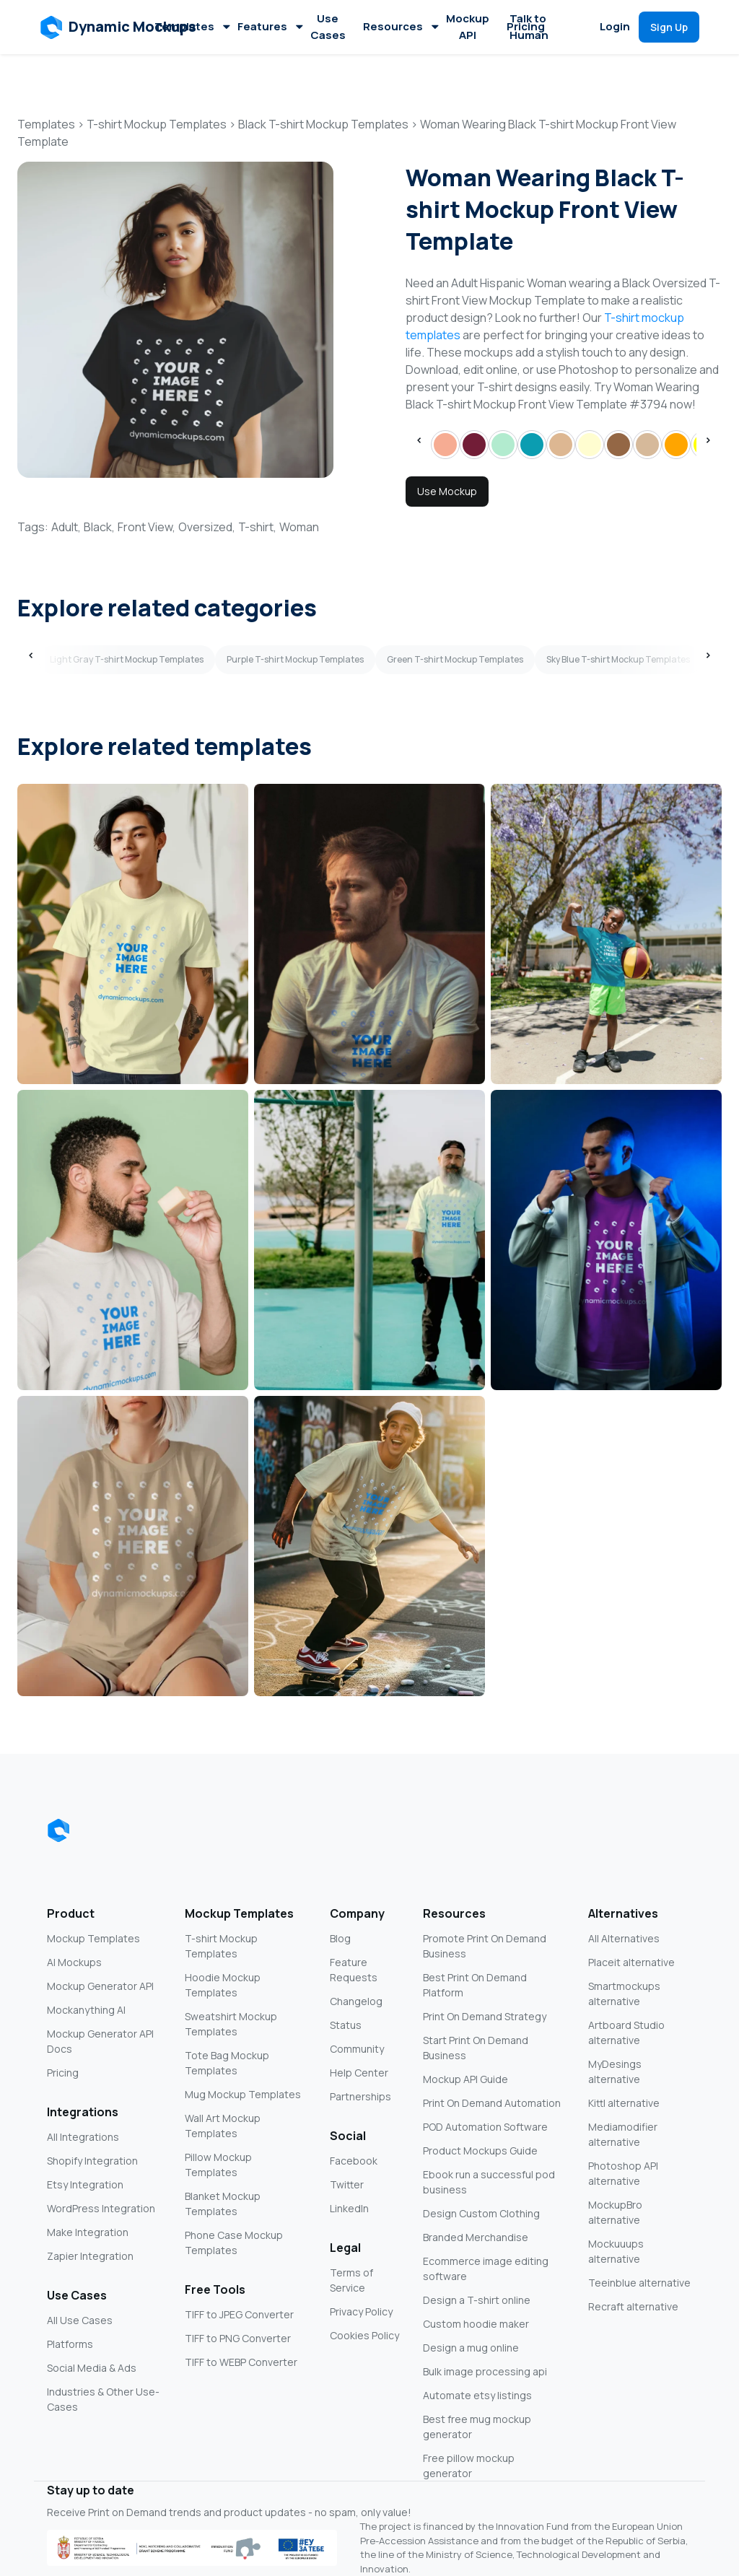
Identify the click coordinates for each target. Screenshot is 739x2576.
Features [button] (269, 26)
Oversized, (206, 527)
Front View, (146, 527)
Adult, (66, 527)
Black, (99, 527)
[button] (119, 27)
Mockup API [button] (467, 27)
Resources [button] (400, 26)
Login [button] (615, 26)
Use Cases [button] (328, 27)
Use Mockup (447, 491)
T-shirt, (257, 527)
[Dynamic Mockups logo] (58, 1830)
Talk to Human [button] (529, 27)
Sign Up (669, 27)
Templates (191, 26)
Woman (299, 527)
